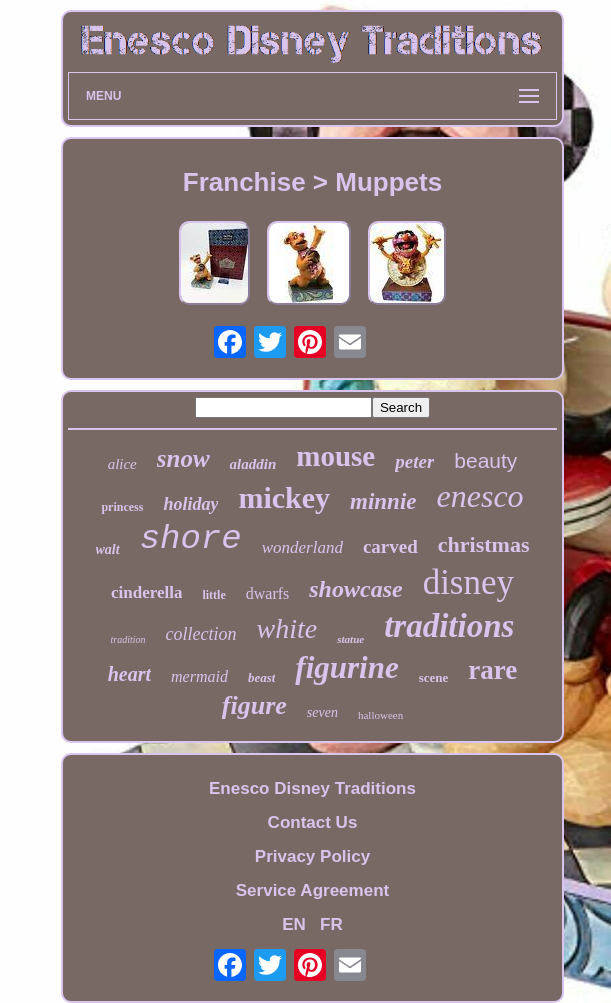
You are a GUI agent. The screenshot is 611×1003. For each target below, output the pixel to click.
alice (122, 464)
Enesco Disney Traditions (312, 788)
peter (414, 461)
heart (129, 674)
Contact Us (313, 822)
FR (331, 924)
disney (468, 582)
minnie (383, 501)
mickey (284, 497)
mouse (335, 456)
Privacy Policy (312, 856)
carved (390, 546)
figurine (346, 667)
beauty (485, 460)
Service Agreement (312, 890)
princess (122, 507)
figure (254, 705)
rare (492, 670)
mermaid (199, 676)
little (213, 595)
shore (191, 539)
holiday (190, 504)
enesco (480, 496)
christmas (484, 544)
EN (294, 924)
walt (108, 549)
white (287, 628)
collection (201, 634)
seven (322, 712)
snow (183, 458)
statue (350, 639)
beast (261, 677)
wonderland (302, 547)
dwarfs (268, 593)
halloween (380, 715)
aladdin (253, 464)
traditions (449, 626)
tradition (128, 639)
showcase (355, 589)
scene (434, 677)
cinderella (146, 592)
